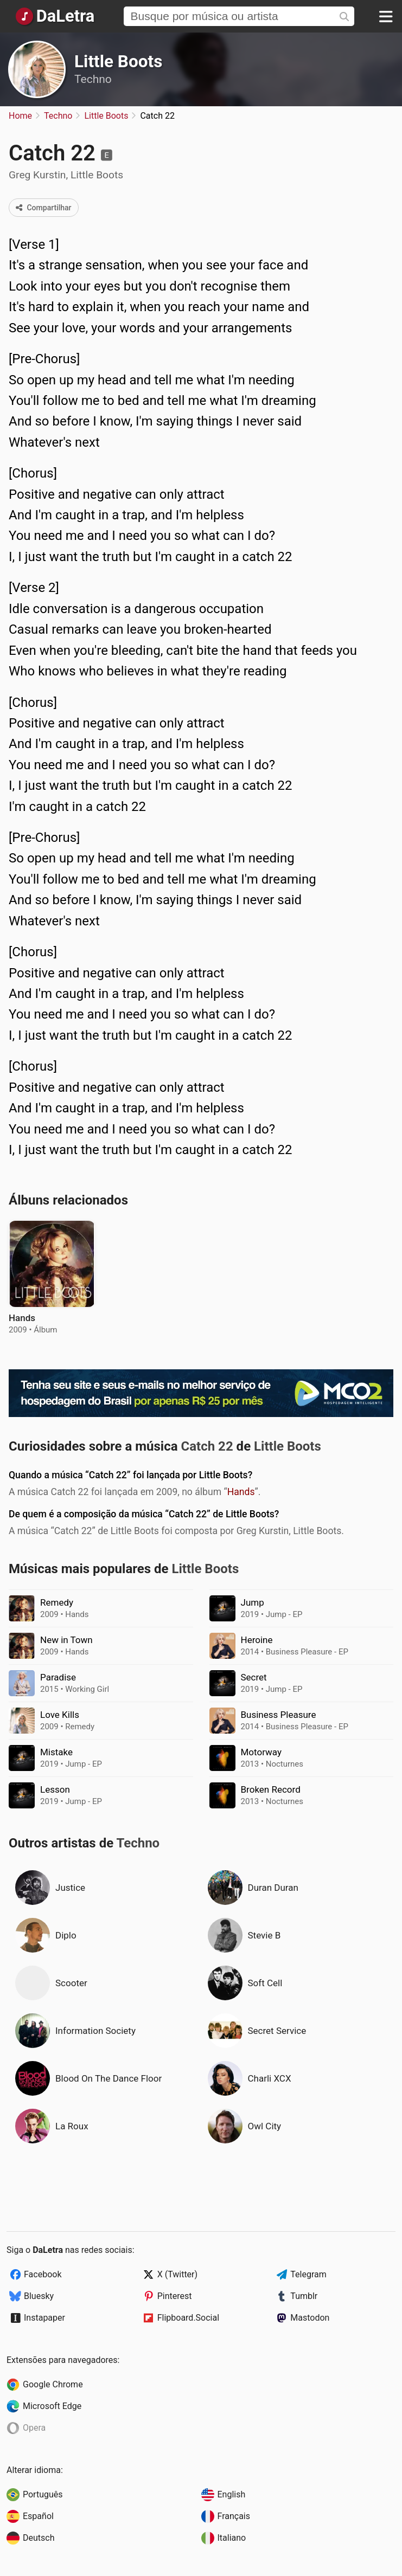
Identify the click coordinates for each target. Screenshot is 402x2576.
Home (20, 116)
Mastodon (309, 2318)
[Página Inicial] (54, 16)
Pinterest (174, 2296)
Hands (241, 1491)
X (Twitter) (177, 2274)
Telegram (308, 2274)
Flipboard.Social (188, 2318)
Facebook (42, 2274)
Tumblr (303, 2296)
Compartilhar (44, 207)
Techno (93, 79)
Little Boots (118, 61)
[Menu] (385, 16)
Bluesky (39, 2296)
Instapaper (44, 2318)
